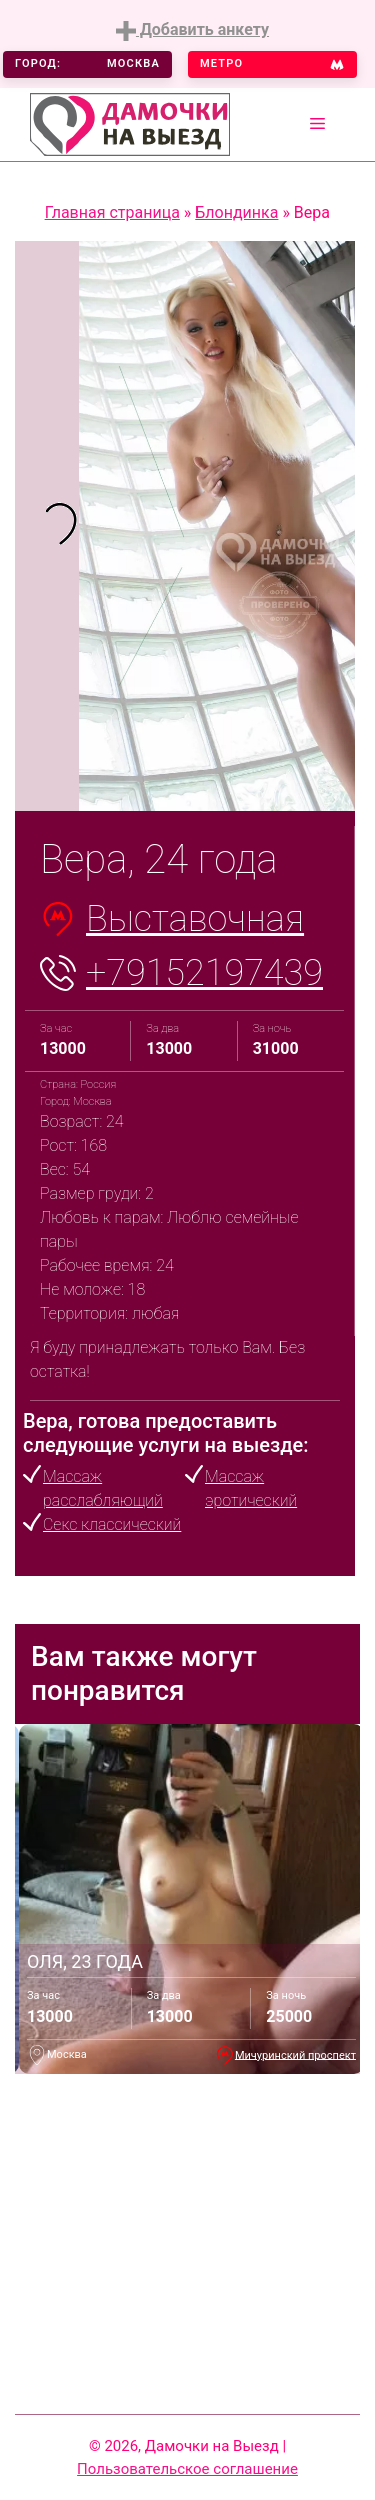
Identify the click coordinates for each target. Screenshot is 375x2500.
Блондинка (236, 212)
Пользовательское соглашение (187, 2469)
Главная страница (112, 212)
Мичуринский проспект (295, 2054)
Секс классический (112, 1524)
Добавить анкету (192, 30)
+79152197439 (204, 973)
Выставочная (195, 919)
